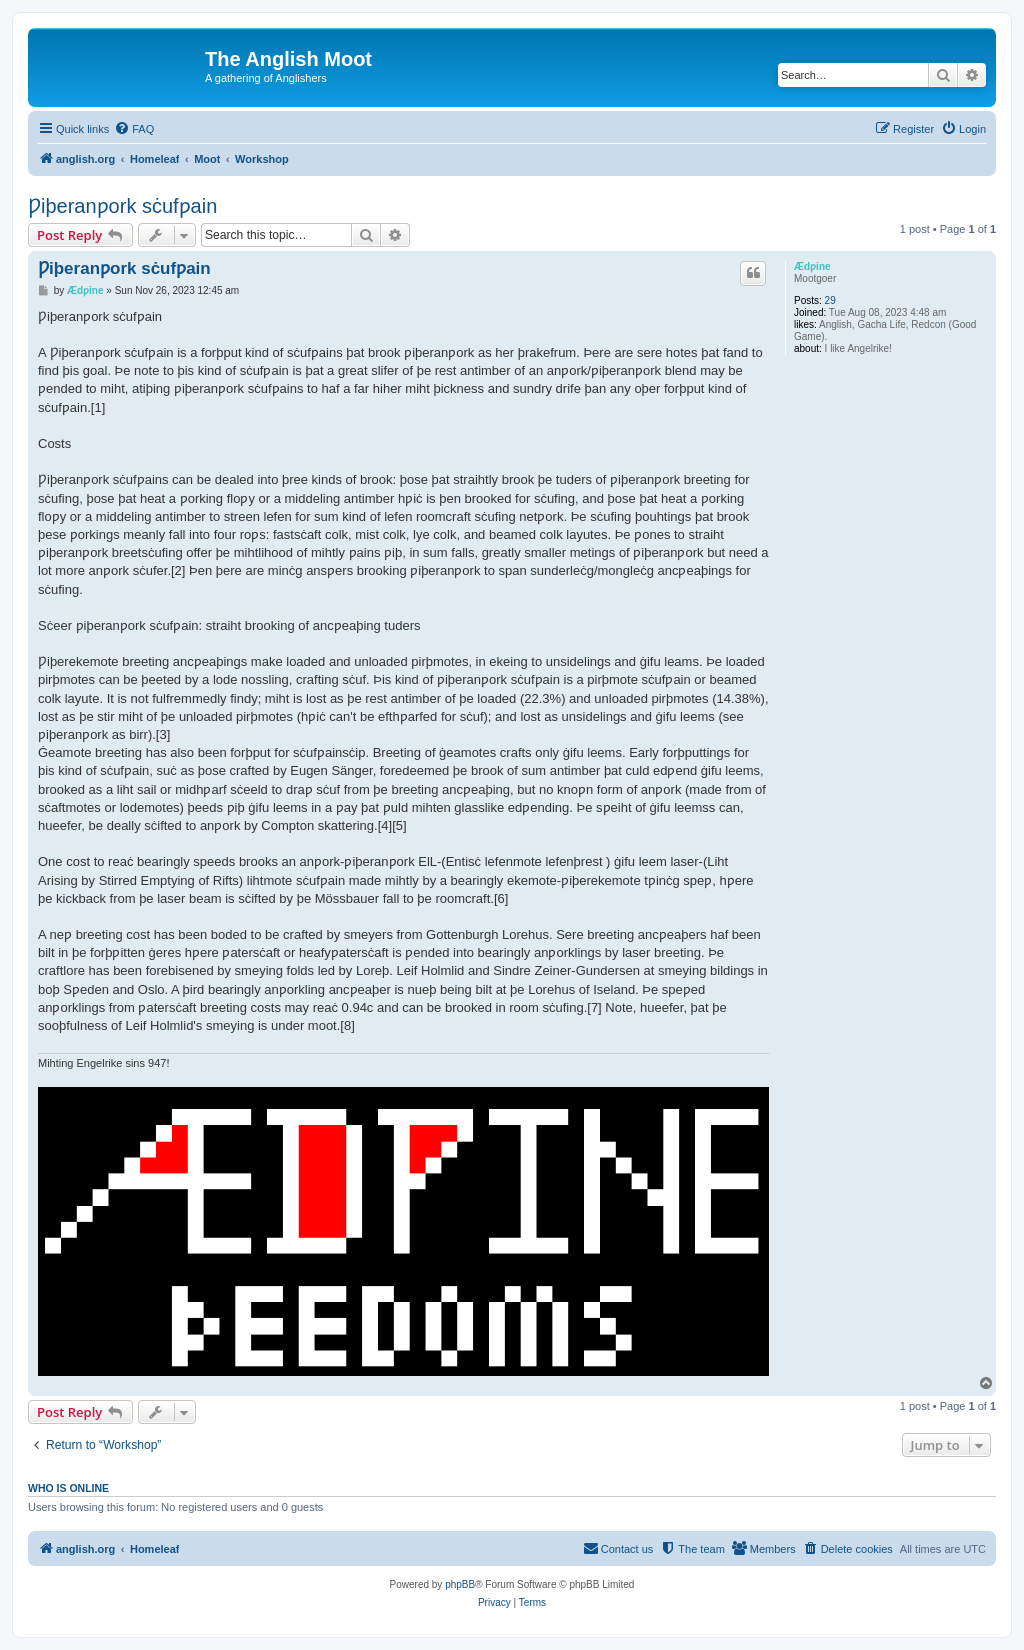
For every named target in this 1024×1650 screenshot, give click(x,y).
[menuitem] (134, 129)
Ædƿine (812, 266)
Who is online (68, 1488)
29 (830, 300)
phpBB (460, 1584)
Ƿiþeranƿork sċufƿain (122, 206)
